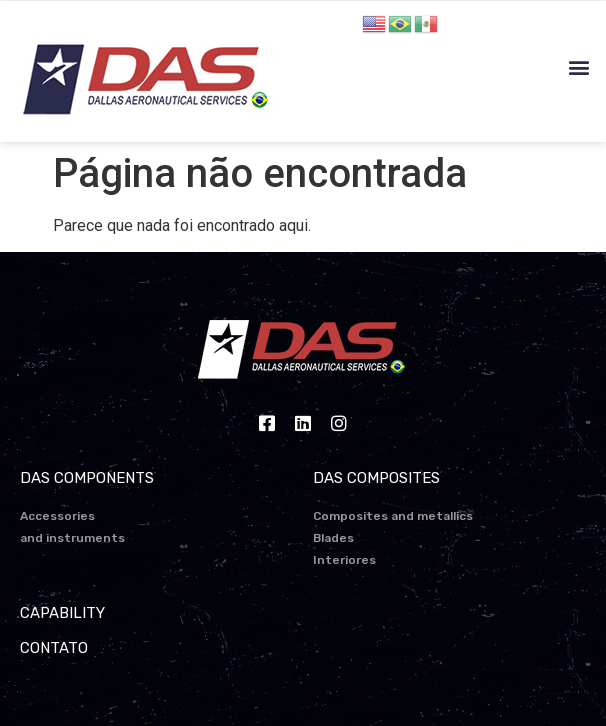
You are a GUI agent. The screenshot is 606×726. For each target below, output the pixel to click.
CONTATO (54, 648)
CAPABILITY (62, 613)
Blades (333, 538)
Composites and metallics (393, 516)
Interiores (344, 560)
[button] (579, 67)
